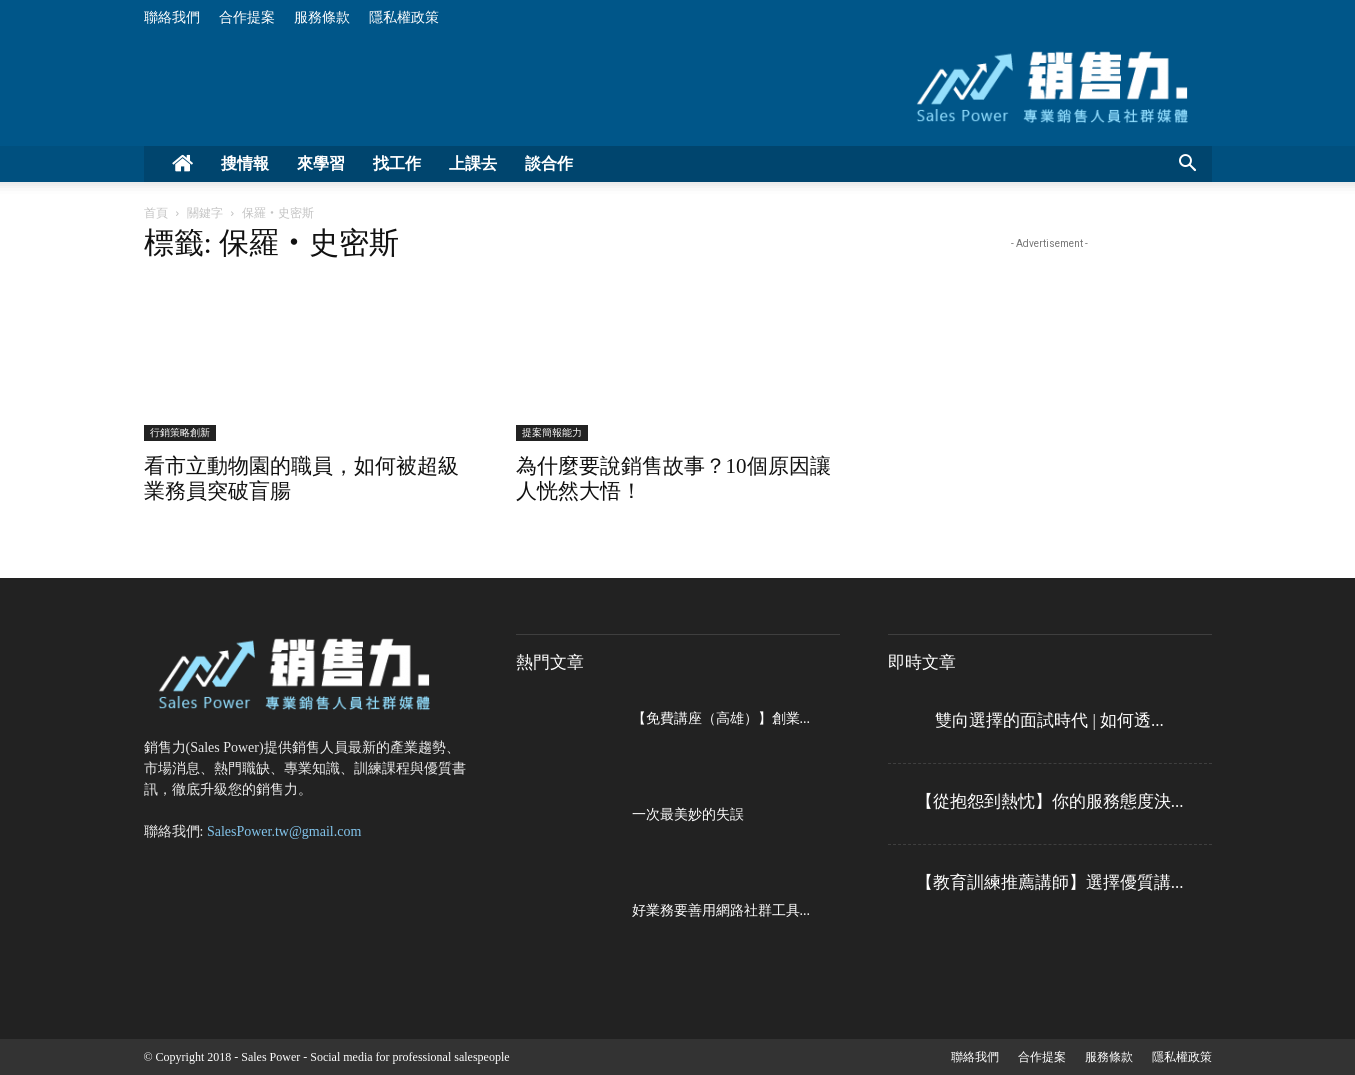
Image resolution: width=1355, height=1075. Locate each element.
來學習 (321, 163)
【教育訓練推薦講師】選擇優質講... (1050, 882)
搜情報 (245, 163)
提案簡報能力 (552, 432)
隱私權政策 (404, 17)
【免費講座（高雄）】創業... (721, 718)
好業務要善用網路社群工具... (721, 910)
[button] (1188, 165)
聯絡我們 (172, 17)
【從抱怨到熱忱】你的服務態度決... (1050, 801)
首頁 (156, 213)
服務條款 (322, 17)
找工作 (397, 163)
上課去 (473, 163)
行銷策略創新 (180, 432)
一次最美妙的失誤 (688, 814)
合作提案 (247, 17)
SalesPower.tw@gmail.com (284, 831)
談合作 (549, 163)
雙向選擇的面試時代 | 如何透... (1049, 720)
